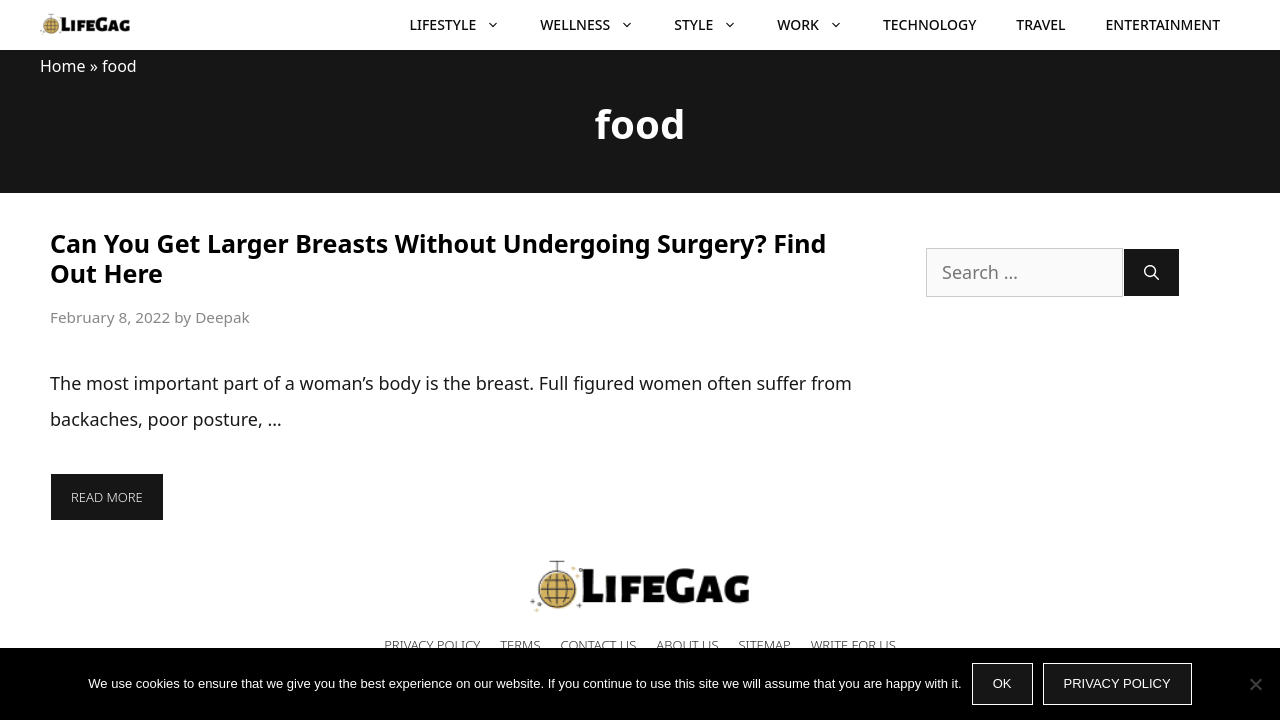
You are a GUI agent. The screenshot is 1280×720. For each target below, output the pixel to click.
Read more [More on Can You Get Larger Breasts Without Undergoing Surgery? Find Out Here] (107, 497)
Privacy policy (1117, 683)
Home (63, 66)
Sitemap (765, 645)
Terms (520, 645)
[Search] (1151, 272)
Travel (1040, 24)
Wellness (597, 25)
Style (715, 25)
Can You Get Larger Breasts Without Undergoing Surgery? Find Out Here (438, 258)
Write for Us (853, 645)
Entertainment (1163, 24)
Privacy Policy (432, 645)
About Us (687, 645)
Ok (1002, 683)
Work (820, 25)
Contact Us (599, 645)
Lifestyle (465, 25)
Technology (929, 24)
